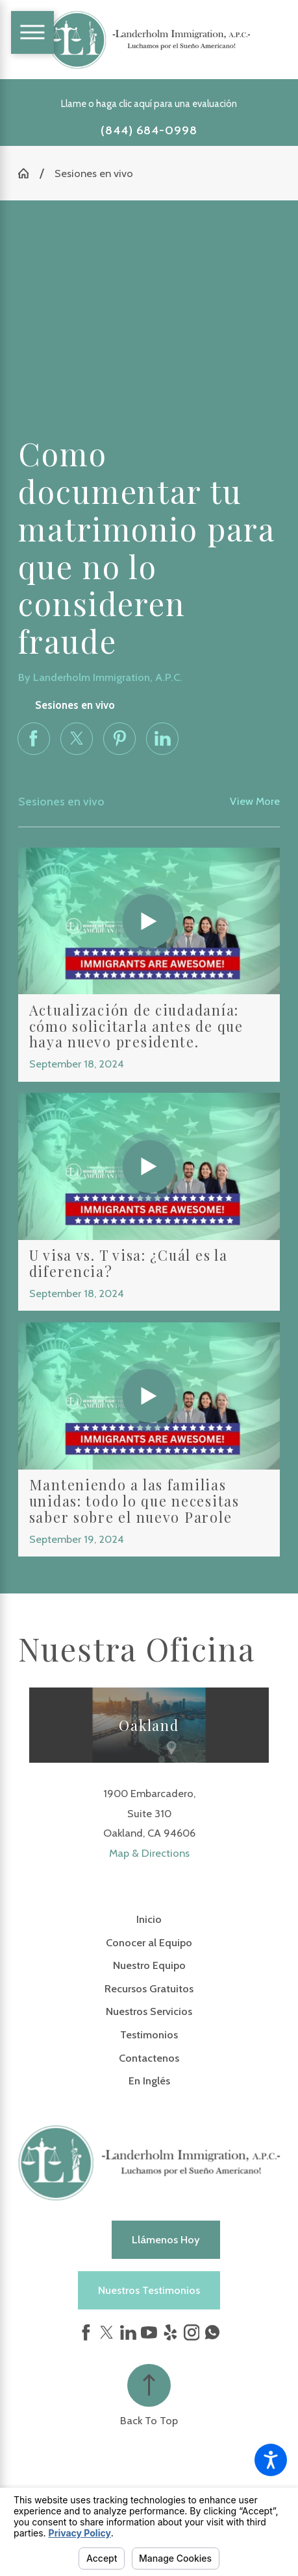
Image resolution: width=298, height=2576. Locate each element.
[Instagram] (192, 2332)
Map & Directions (149, 1852)
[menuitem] (149, 1919)
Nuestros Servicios (149, 2011)
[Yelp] (170, 2332)
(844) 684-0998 (149, 130)
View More (255, 800)
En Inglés (149, 2080)
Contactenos (149, 2057)
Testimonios (149, 2034)
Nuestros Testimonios (149, 2290)
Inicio (149, 1919)
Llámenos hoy (166, 2239)
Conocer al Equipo (149, 1942)
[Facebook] (86, 2332)
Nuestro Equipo (149, 1965)
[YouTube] (149, 2332)
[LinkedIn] (128, 2332)
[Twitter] (107, 2332)
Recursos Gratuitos (149, 1988)
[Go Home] (29, 173)
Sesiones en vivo (94, 173)
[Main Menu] (32, 32)
